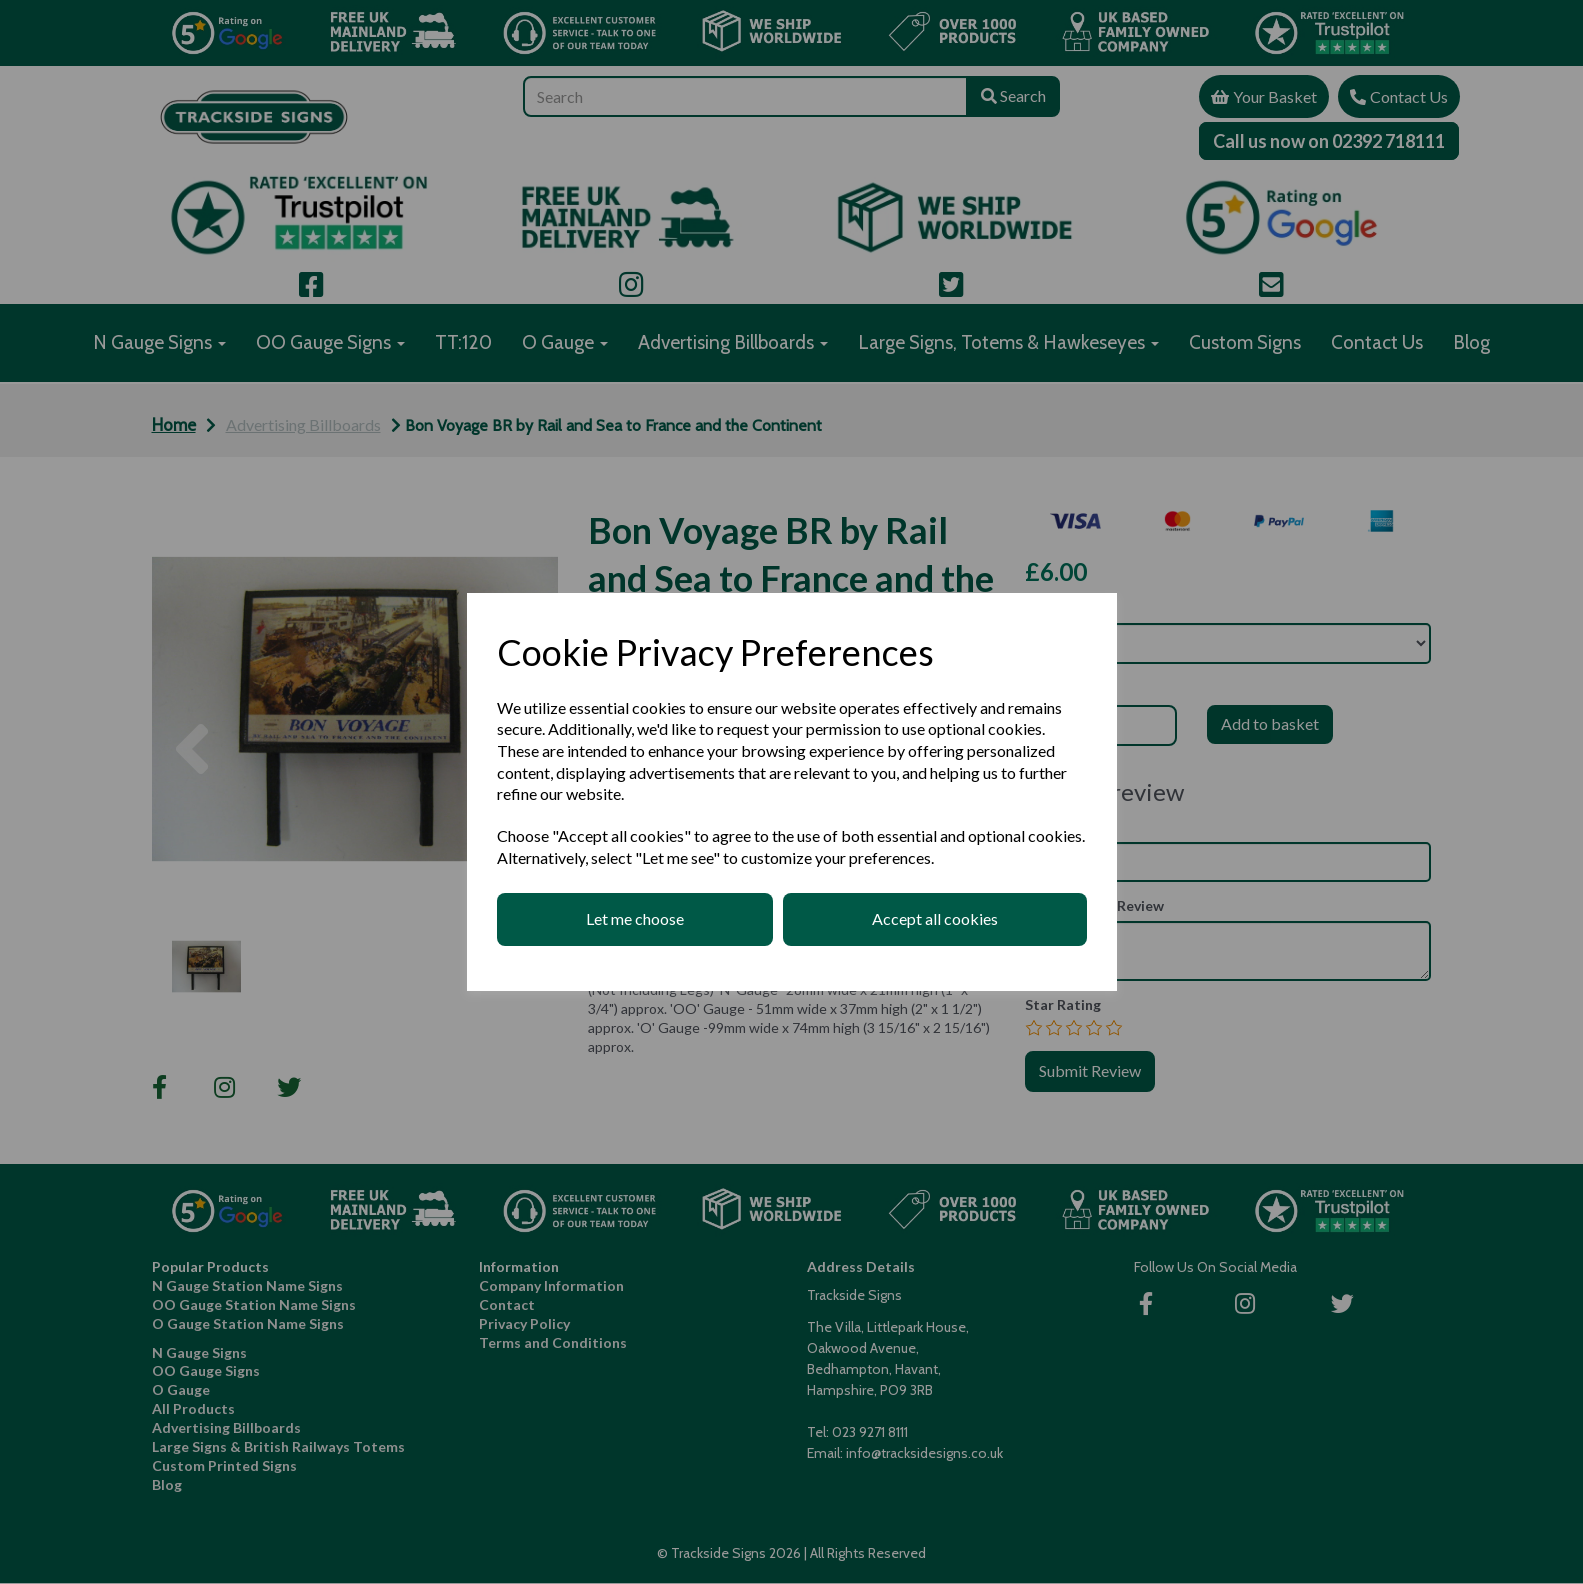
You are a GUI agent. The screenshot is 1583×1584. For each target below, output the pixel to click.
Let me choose (635, 918)
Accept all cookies (935, 918)
